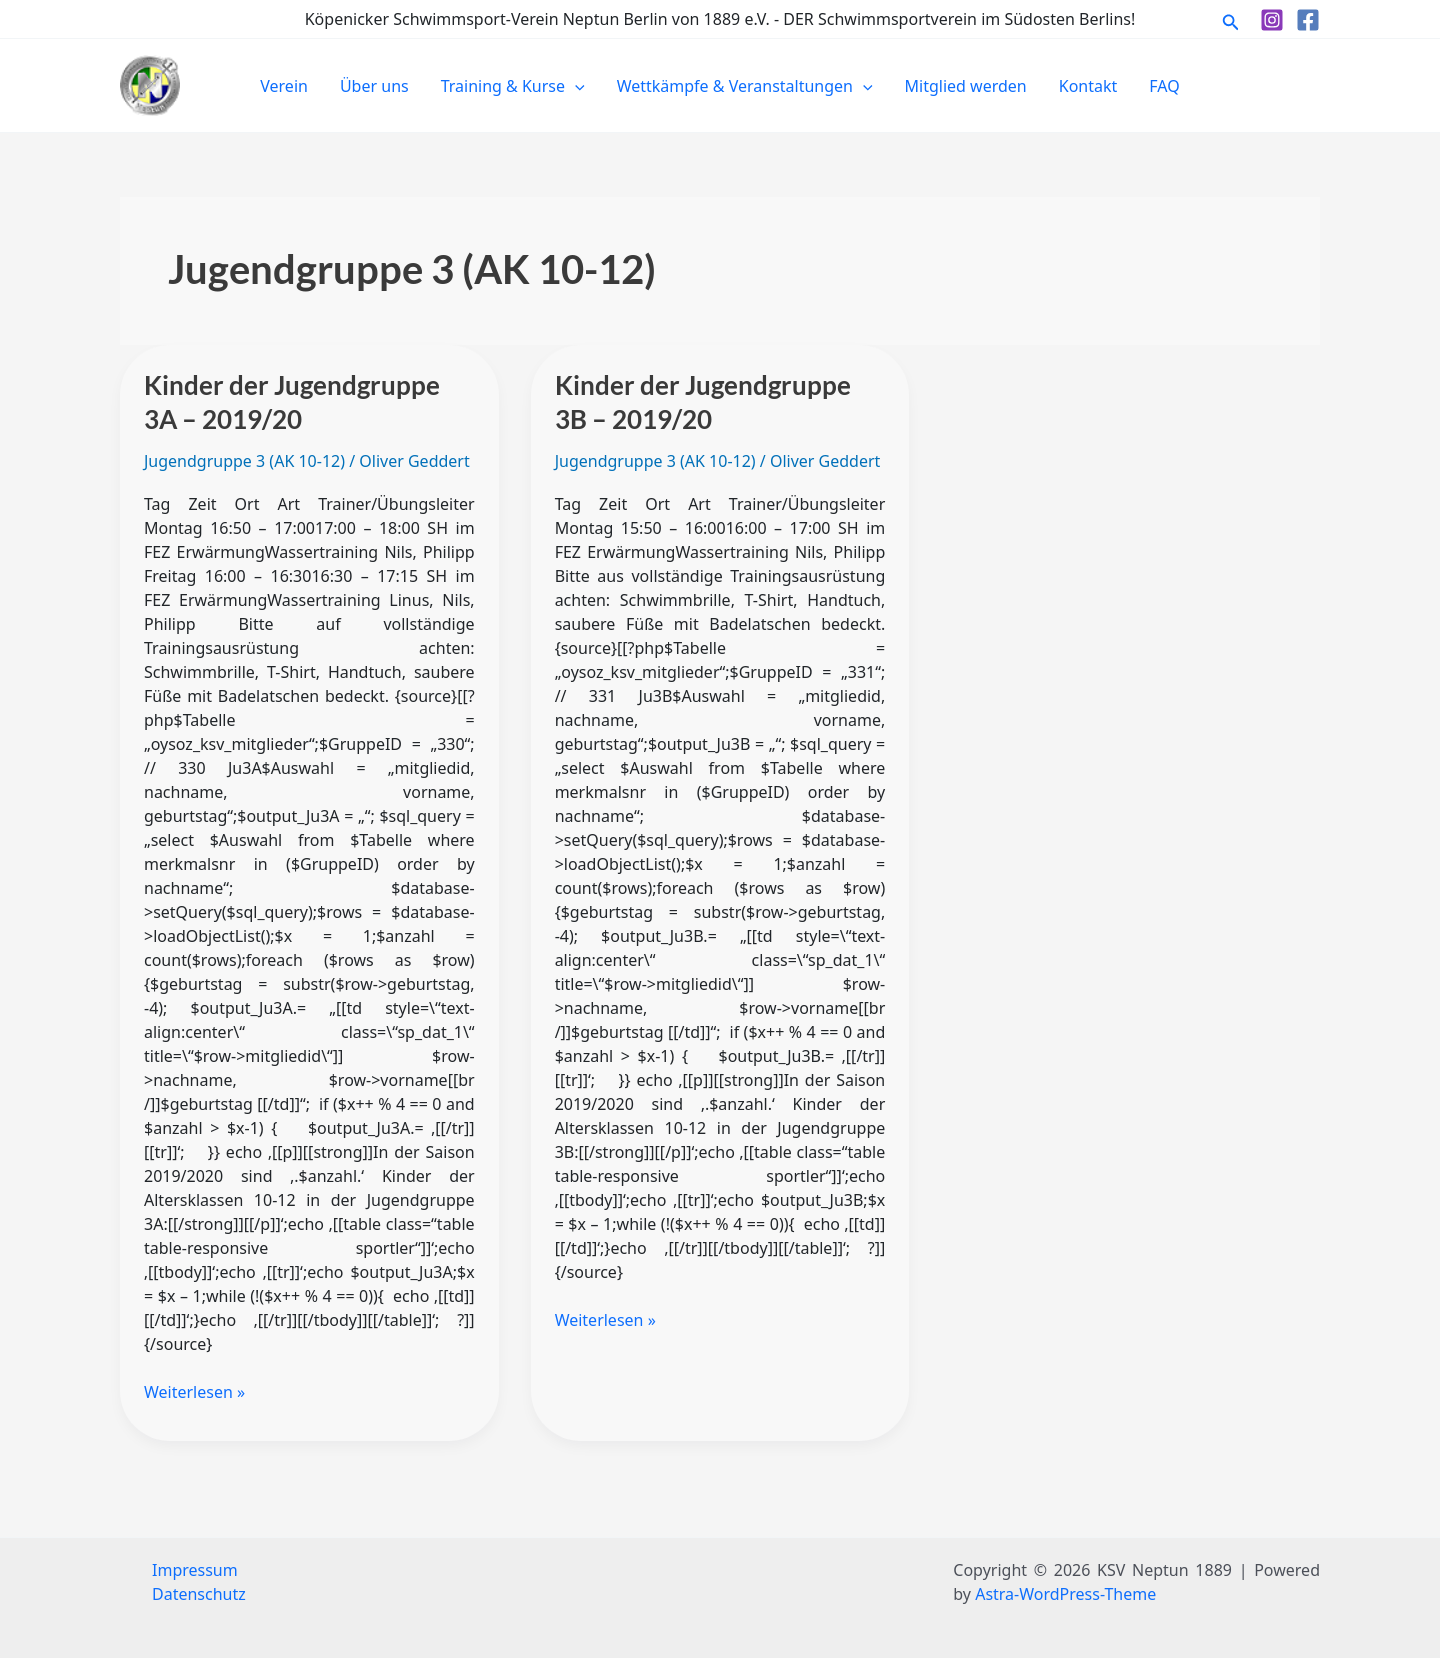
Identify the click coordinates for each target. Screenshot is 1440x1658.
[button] (1231, 19)
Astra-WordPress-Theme (1065, 1594)
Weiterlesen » (194, 1391)
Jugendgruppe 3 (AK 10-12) (244, 461)
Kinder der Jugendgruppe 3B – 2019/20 (703, 402)
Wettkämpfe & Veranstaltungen (745, 86)
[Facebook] (1308, 20)
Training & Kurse (513, 86)
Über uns (374, 86)
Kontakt (1088, 86)
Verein (284, 86)
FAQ (1164, 86)
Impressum (195, 1570)
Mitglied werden (966, 86)
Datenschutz (199, 1594)
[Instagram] (1272, 20)
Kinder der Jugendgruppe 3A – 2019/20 (292, 402)
